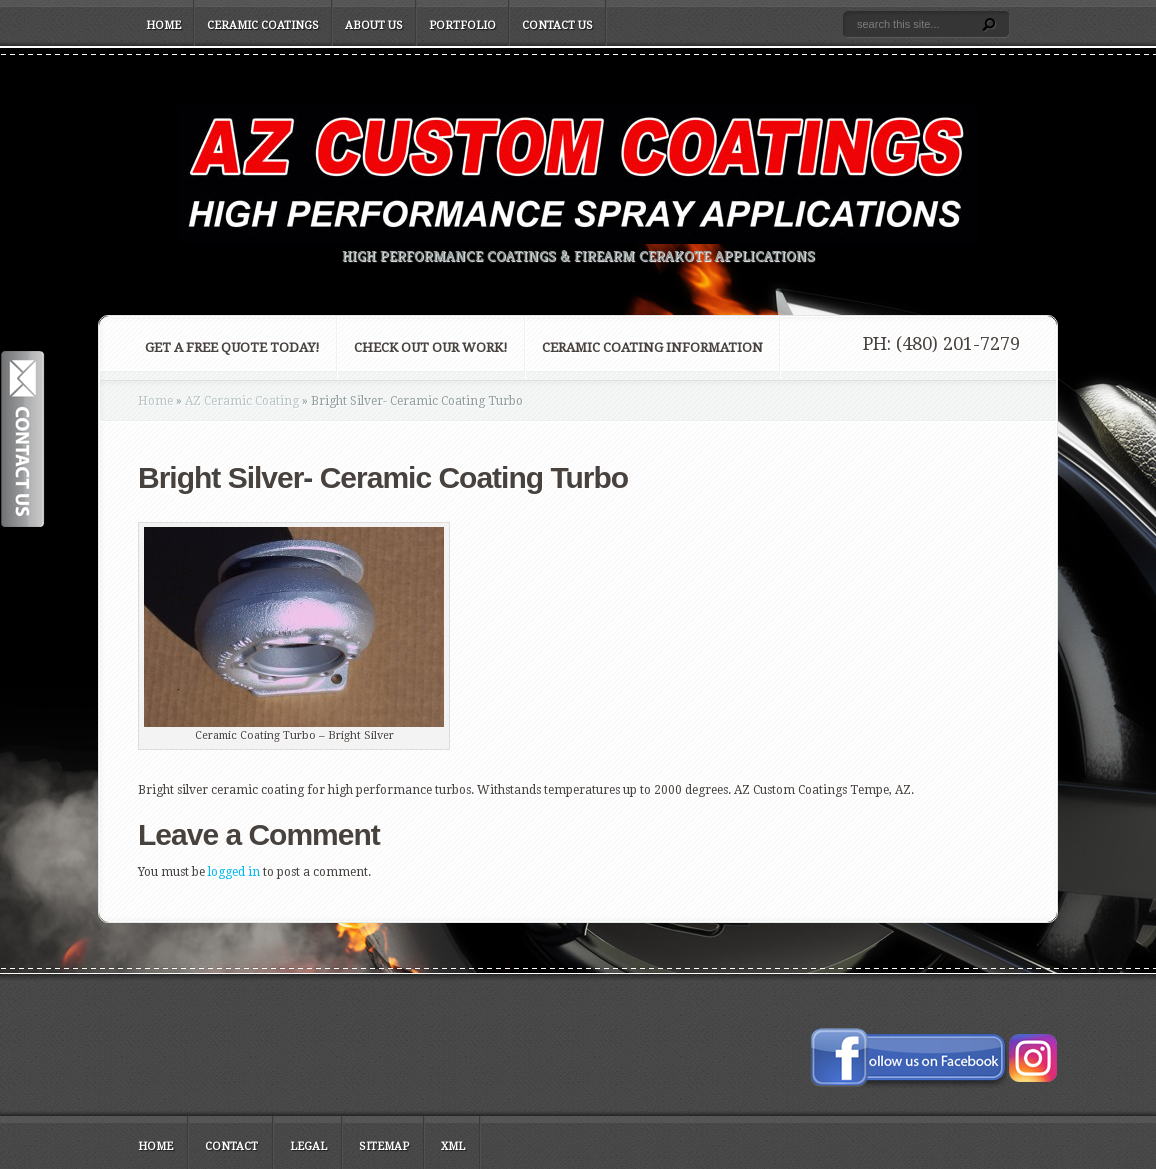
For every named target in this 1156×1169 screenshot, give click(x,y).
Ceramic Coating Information (652, 347)
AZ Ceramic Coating (242, 401)
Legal (308, 1146)
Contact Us (557, 25)
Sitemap (384, 1146)
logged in (234, 872)
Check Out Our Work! (431, 347)
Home (163, 25)
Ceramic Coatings (263, 25)
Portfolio (462, 25)
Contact (231, 1146)
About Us (374, 25)
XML (453, 1146)
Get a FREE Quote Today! (232, 347)
